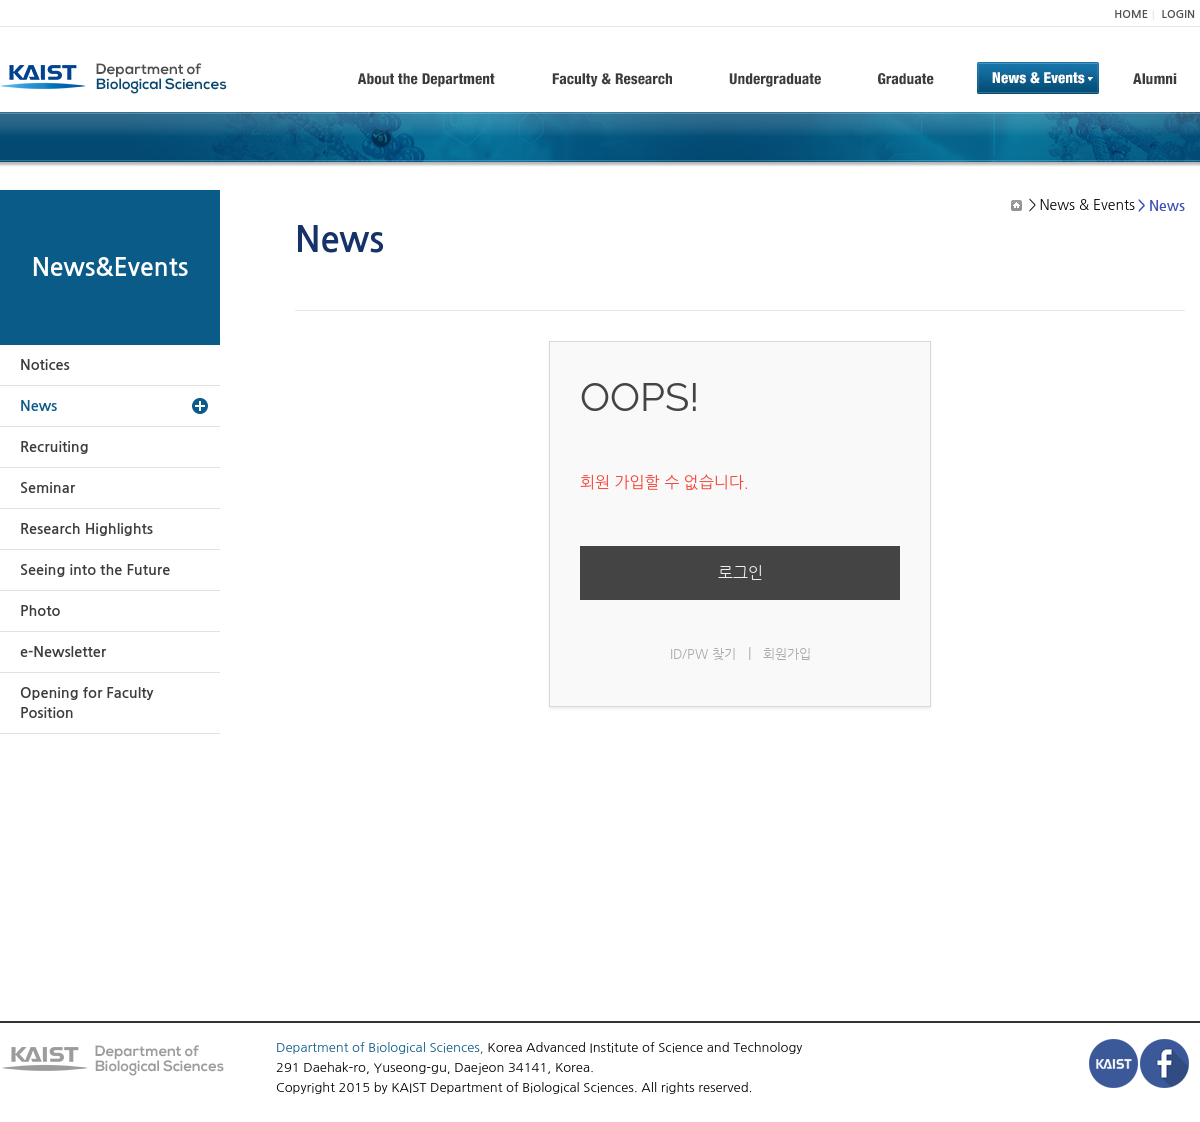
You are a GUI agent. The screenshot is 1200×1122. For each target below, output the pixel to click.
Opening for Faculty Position (86, 703)
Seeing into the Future (95, 570)
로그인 (740, 572)
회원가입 (787, 653)
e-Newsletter (63, 652)
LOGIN (1178, 14)
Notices (45, 365)
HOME (1131, 14)
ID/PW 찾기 (703, 653)
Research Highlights (86, 529)
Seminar (47, 488)
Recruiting (54, 447)
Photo (40, 611)
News (38, 406)
